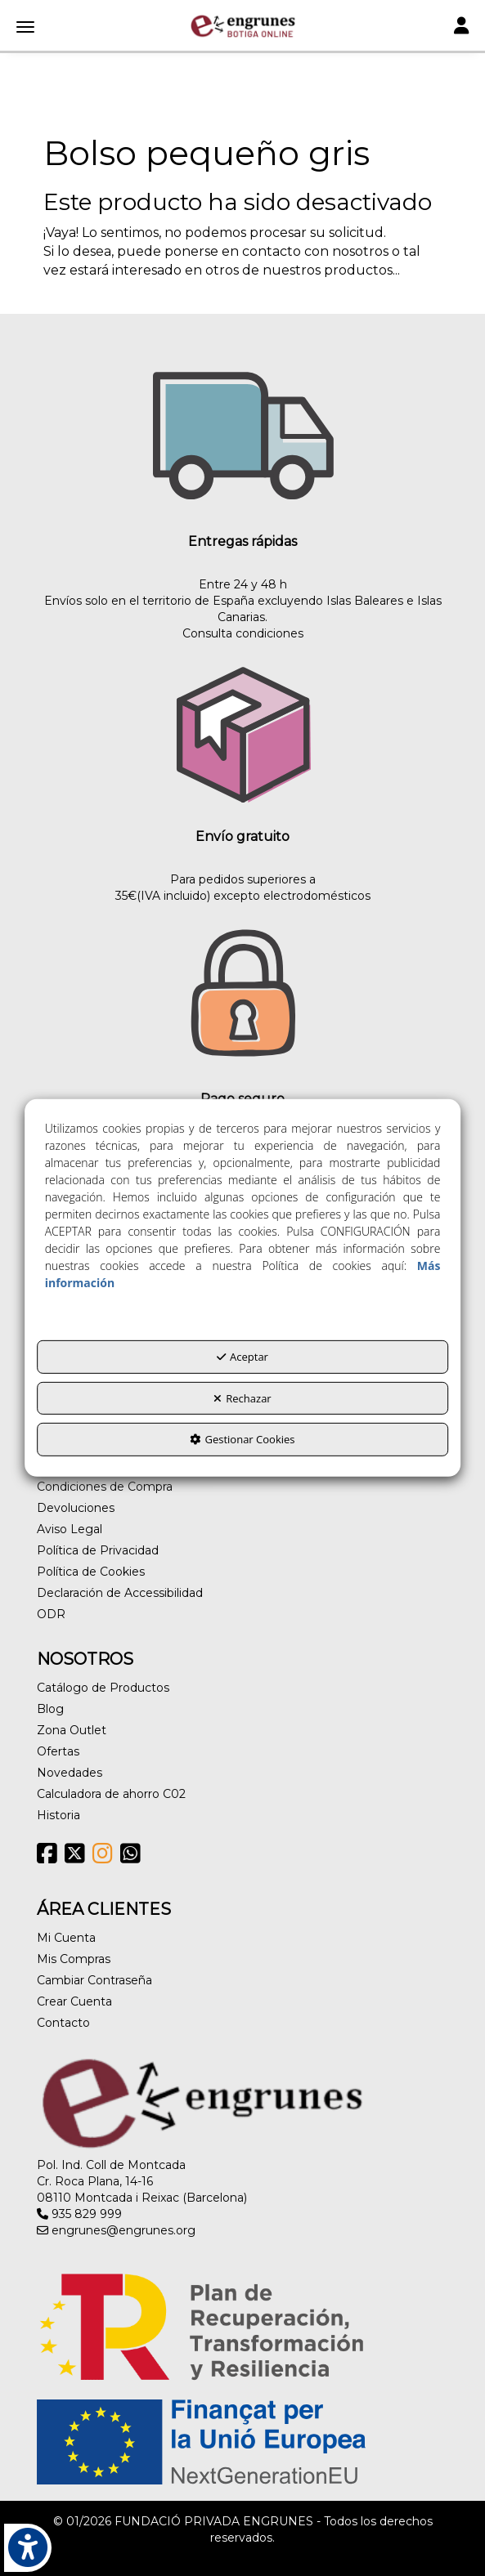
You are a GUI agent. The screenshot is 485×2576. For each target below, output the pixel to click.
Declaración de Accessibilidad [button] (120, 1592)
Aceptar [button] (242, 1356)
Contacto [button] (63, 2022)
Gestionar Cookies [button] (242, 1439)
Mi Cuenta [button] (66, 1937)
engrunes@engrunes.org (116, 2230)
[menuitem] (242, 1486)
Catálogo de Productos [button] (103, 1687)
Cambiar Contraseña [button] (94, 1980)
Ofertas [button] (58, 1751)
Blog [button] (50, 1709)
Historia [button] (58, 1815)
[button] (242, 26)
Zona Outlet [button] (71, 1730)
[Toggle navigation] (461, 27)
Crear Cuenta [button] (74, 2001)
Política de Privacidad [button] (98, 1550)
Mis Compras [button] (73, 1959)
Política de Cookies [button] (91, 1571)
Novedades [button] (69, 1772)
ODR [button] (51, 1614)
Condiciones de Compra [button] (105, 1486)
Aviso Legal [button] (69, 1529)
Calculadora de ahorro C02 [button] (111, 1794)
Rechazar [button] (242, 1398)
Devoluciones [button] (76, 1507)
